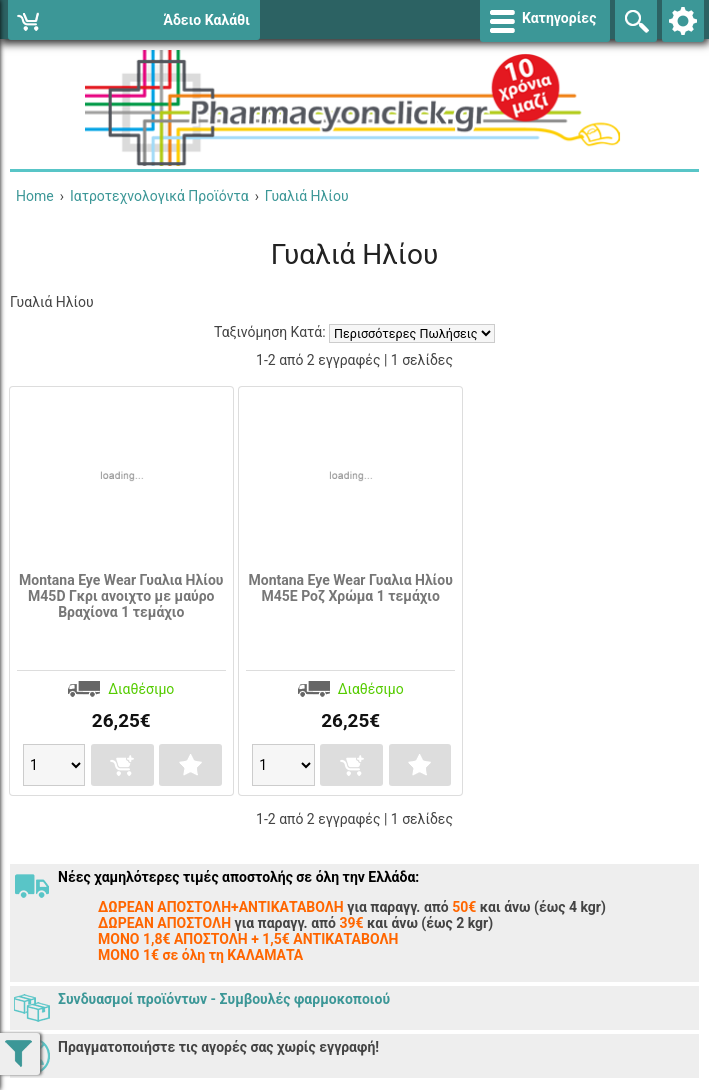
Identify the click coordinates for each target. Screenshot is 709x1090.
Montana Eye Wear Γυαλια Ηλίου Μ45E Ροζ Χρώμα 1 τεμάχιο (351, 588)
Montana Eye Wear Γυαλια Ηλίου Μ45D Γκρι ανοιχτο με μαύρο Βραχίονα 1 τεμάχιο (121, 596)
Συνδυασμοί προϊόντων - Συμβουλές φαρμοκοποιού (224, 999)
